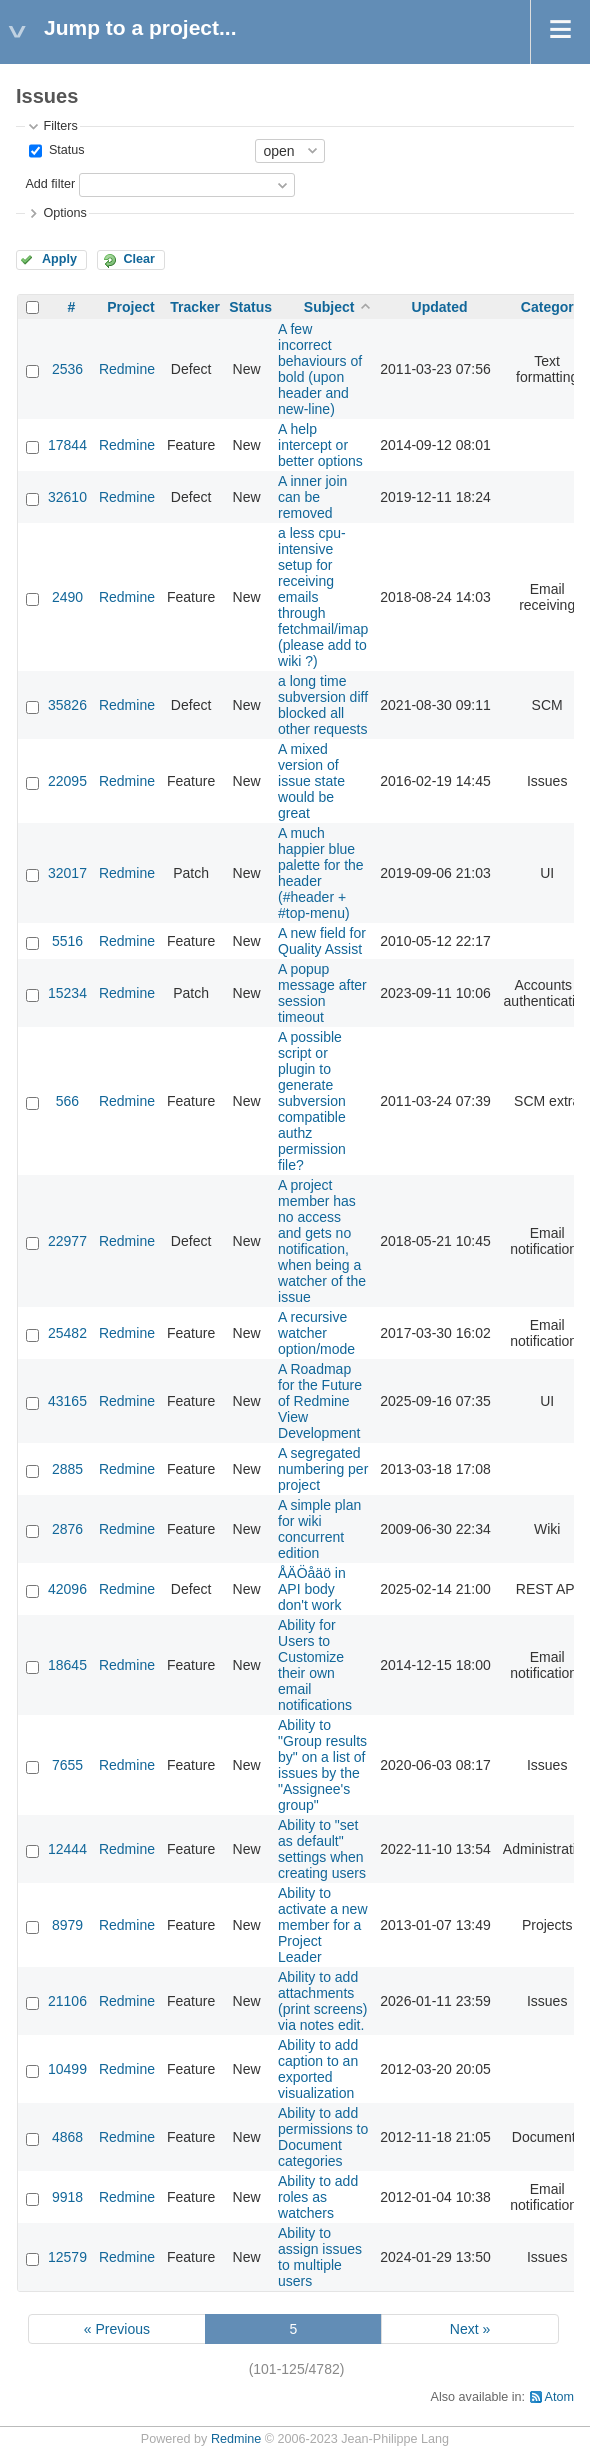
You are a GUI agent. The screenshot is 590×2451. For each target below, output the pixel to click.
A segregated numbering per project (323, 1469)
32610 (67, 497)
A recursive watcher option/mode (316, 1333)
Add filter (50, 184)
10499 (67, 2069)
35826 (67, 705)
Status (64, 150)
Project (130, 307)
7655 (67, 1765)
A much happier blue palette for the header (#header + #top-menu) (321, 873)
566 (67, 1101)
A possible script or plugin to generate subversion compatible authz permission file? (312, 1101)
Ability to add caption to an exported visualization (318, 2069)
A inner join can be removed (312, 497)
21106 (67, 2001)
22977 (67, 1241)
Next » (470, 2329)
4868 (67, 2137)
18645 (67, 1665)
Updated (440, 307)
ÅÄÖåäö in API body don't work (312, 1589)
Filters (60, 126)
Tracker (195, 307)
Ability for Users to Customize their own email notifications (315, 1665)
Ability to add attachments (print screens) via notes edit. (322, 2001)
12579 (67, 2257)
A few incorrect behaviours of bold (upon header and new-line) (320, 369)
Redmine (127, 369)
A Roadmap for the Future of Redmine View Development (320, 1401)
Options (64, 213)
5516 (67, 941)
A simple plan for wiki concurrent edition (319, 1529)
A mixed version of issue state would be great (311, 781)
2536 (67, 369)
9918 (67, 2197)
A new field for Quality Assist (322, 941)
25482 (67, 1333)
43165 (67, 1401)
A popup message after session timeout (322, 993)
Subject (329, 307)
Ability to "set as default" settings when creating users (322, 1849)
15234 (67, 993)
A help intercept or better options (320, 445)
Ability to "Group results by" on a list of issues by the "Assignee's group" (322, 1765)
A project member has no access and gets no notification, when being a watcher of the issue (322, 1241)
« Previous (117, 2329)
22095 (67, 781)
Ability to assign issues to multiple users (320, 2257)
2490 (67, 597)
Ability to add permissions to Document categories (323, 2137)
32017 (67, 873)
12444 (67, 1849)
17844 (67, 445)
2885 (67, 1469)
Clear (139, 259)
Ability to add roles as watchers (318, 2197)
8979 (67, 1925)
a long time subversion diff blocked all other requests (323, 705)
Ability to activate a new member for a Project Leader (323, 1925)
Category (551, 307)
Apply (59, 259)
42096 (67, 1589)
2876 (67, 1529)
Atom (559, 2397)
